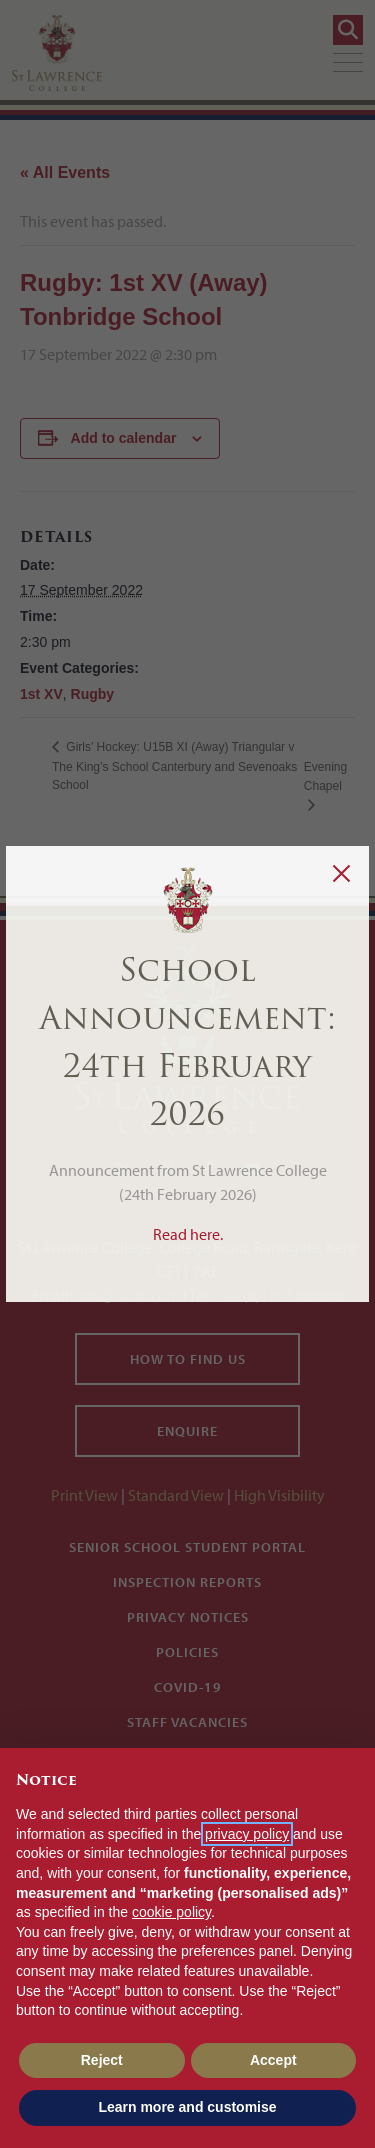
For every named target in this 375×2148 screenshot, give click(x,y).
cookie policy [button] (171, 1912)
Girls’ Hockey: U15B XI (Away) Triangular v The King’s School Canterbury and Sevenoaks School (174, 766)
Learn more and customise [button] (187, 2107)
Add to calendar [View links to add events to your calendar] (124, 438)
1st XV (41, 694)
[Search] (348, 30)
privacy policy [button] (247, 1834)
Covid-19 (188, 1687)
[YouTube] (252, 1169)
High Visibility (279, 1495)
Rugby (93, 694)
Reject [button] (102, 2060)
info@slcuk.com (127, 1295)
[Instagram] (166, 1169)
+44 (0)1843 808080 (277, 1295)
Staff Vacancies (187, 1722)
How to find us (188, 1359)
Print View (84, 1495)
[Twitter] (123, 1169)
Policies (187, 1652)
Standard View (176, 1495)
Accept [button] (273, 2060)
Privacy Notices (188, 1617)
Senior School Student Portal (187, 1547)
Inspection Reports (187, 1582)
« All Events (65, 172)
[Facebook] (209, 1169)
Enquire (187, 1431)
